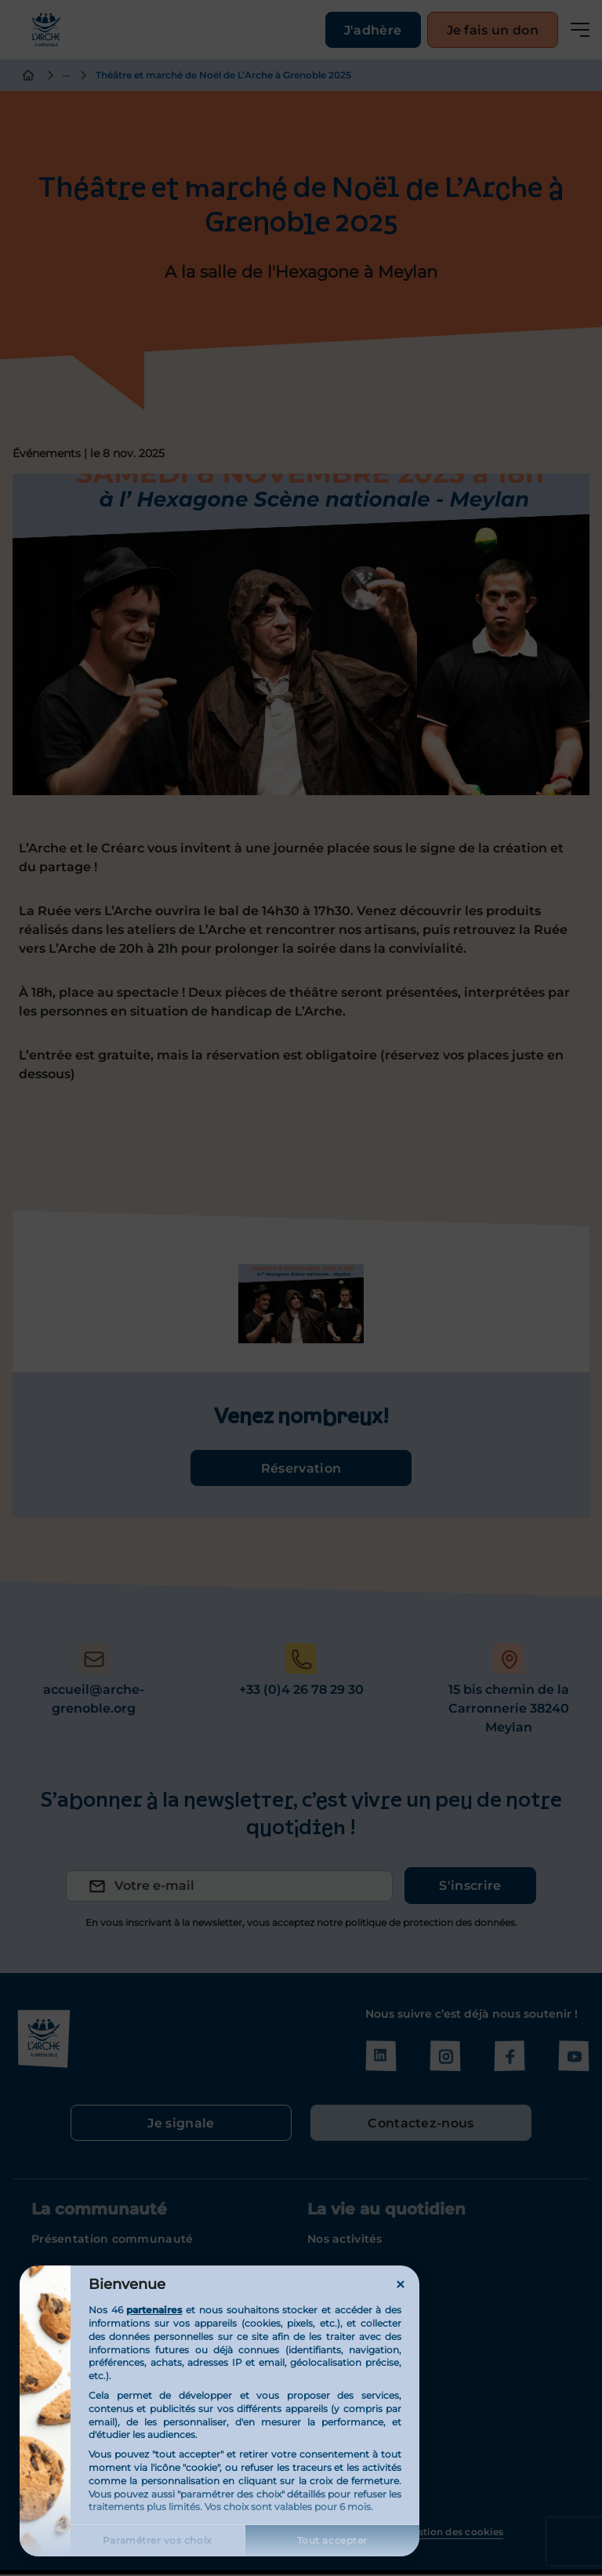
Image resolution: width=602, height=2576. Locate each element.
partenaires (154, 2310)
